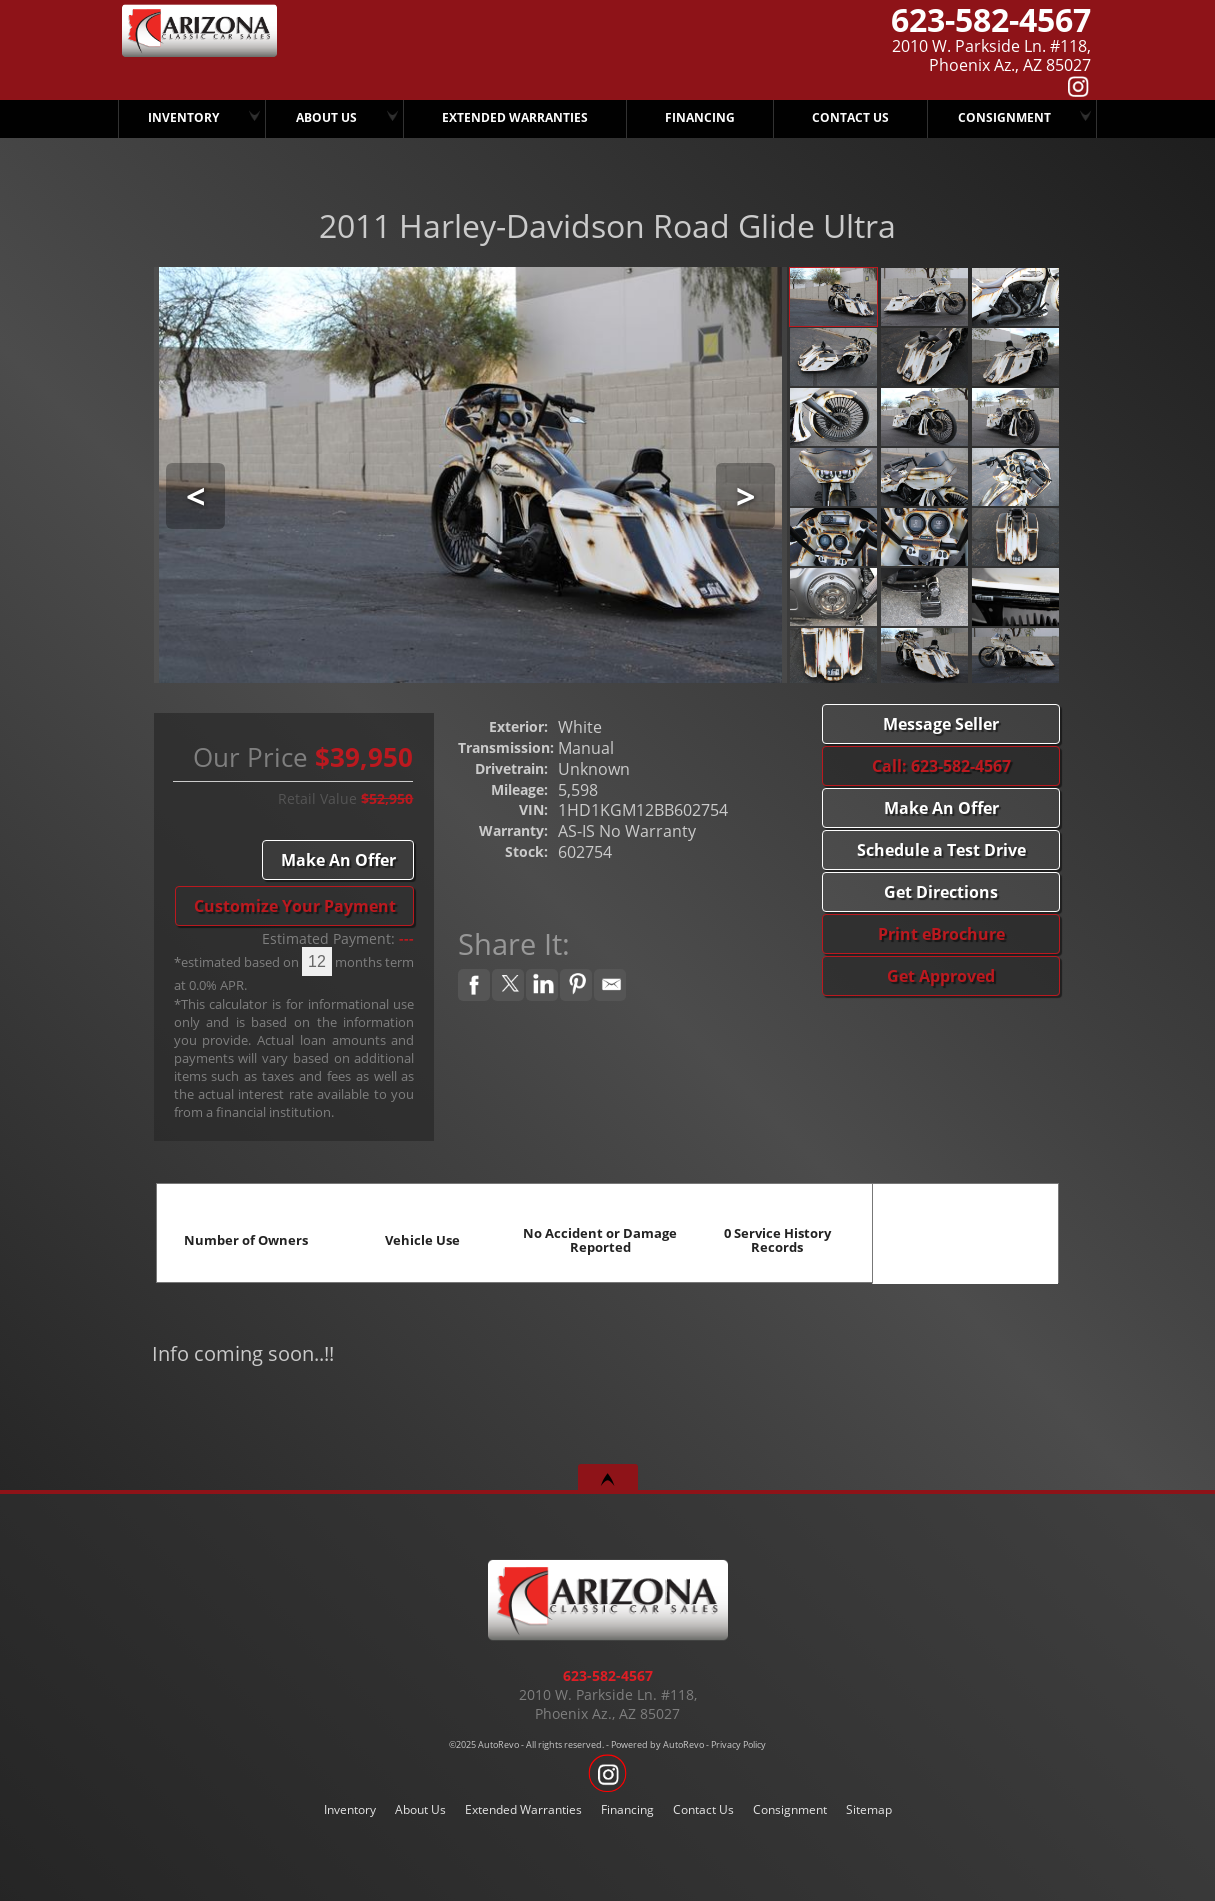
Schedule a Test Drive (941, 850)
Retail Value (317, 798)
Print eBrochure (941, 934)
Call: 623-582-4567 (941, 766)
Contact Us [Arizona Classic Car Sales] (850, 117)
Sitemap (869, 1809)
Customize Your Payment (295, 906)
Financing (627, 1809)
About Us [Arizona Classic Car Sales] (326, 117)
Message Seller (941, 724)
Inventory (350, 1809)
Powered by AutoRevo (657, 1745)
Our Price (250, 757)
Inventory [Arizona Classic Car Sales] (183, 117)
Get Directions (941, 892)
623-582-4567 (608, 1675)
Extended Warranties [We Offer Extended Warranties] (515, 117)
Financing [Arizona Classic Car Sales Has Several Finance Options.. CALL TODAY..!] (700, 117)
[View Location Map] (853, 56)
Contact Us (703, 1809)
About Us (420, 1809)
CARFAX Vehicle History (965, 1192)
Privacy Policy (738, 1745)
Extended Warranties (523, 1809)
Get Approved (941, 976)
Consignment (1004, 117)
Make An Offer (338, 860)
